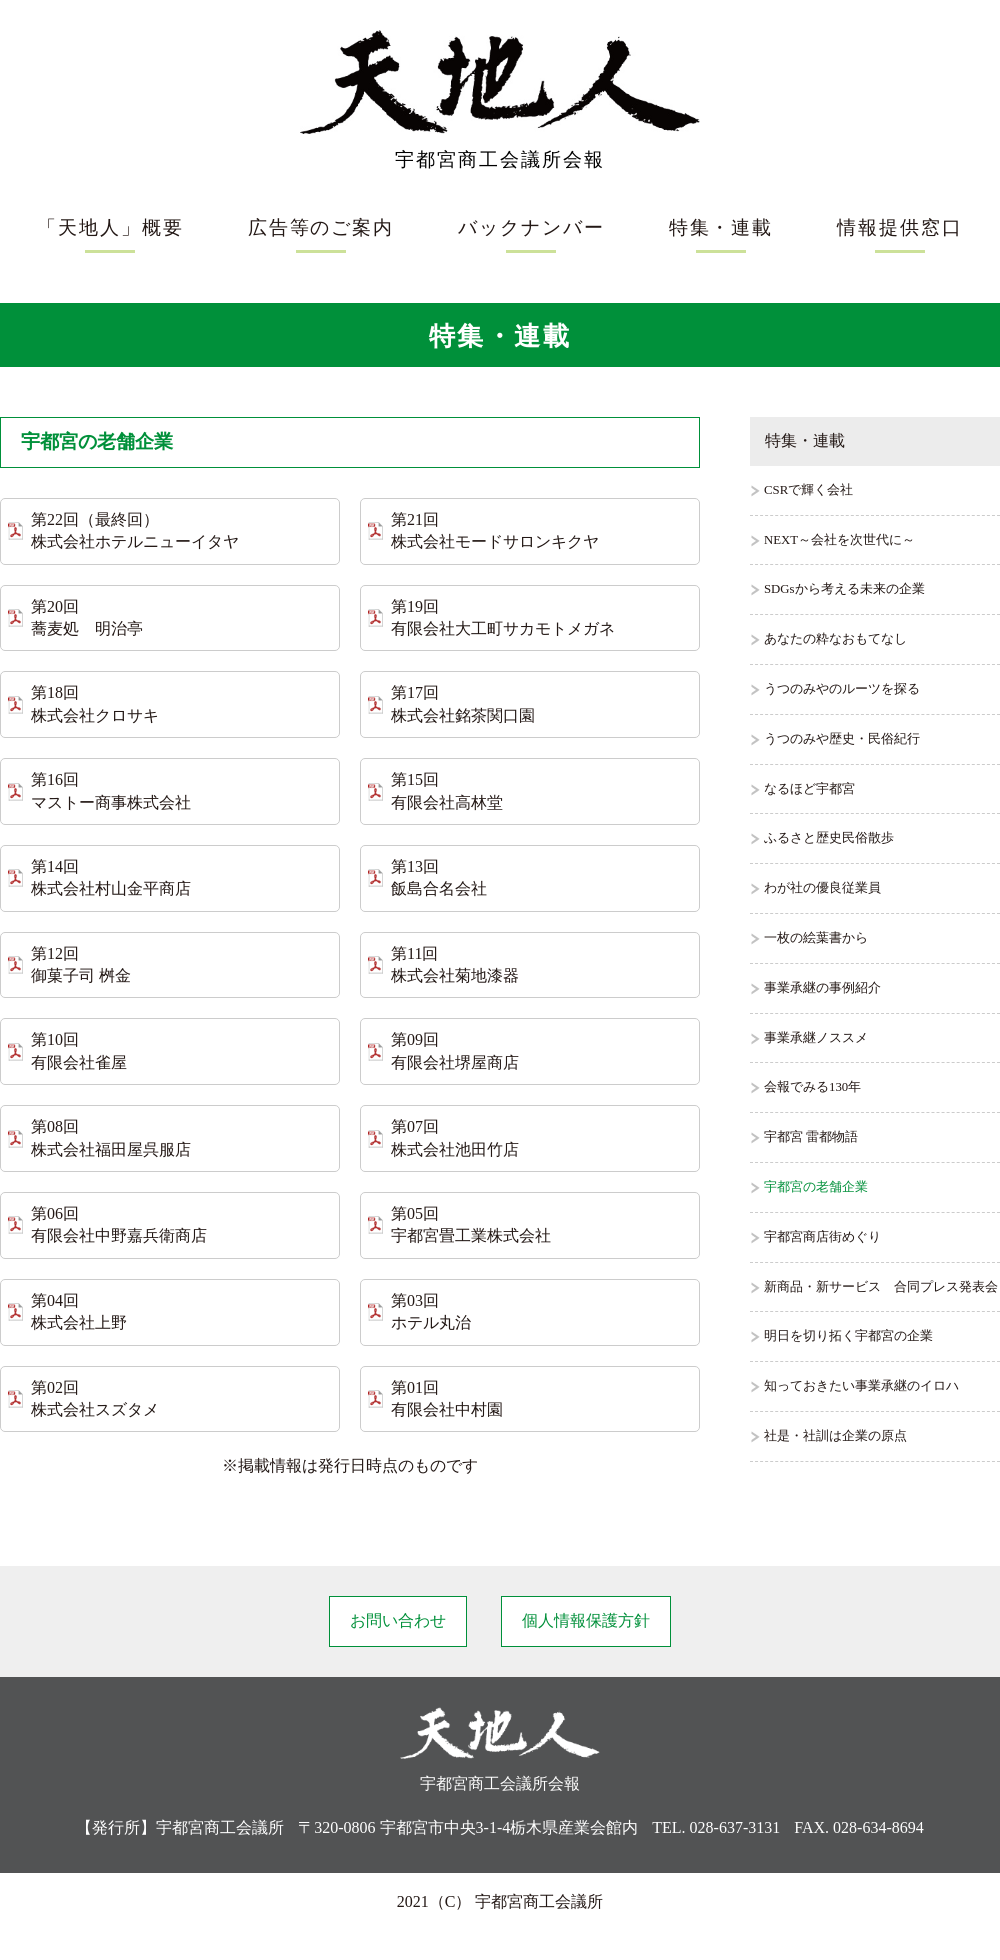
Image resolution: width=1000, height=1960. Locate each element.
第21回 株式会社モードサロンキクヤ (495, 530)
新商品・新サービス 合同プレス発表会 (881, 1287)
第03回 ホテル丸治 (431, 1311)
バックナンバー (531, 227)
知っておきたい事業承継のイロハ (861, 1386)
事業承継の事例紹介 (822, 988)
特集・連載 (721, 227)
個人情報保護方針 (586, 1620)
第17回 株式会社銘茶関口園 (463, 703)
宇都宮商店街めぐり (822, 1237)
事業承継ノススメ (816, 1038)
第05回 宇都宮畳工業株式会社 (471, 1224)
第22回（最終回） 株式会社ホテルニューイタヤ (135, 530)
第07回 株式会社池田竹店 (455, 1137)
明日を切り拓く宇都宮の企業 (848, 1336)
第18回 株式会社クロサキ (95, 703)
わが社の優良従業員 (822, 888)
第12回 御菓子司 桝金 (81, 964)
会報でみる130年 (812, 1087)
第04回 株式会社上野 (79, 1311)
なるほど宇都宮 (809, 789)
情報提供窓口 (900, 227)
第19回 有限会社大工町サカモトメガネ (503, 617)
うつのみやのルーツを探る (842, 689)
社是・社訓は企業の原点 (835, 1436)
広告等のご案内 (321, 227)
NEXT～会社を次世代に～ (839, 540)
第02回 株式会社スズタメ (95, 1398)
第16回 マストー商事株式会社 (111, 790)
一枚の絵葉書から (816, 938)
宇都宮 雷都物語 (811, 1137)
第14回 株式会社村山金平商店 (111, 877)
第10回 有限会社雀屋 (79, 1050)
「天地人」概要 (110, 227)
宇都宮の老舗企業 (816, 1187)
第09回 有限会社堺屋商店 (455, 1050)
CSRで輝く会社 (808, 490)
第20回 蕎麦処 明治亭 (87, 617)
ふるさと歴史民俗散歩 (829, 838)
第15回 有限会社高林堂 (447, 790)
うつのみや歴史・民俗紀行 (842, 739)
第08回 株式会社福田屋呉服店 (111, 1137)
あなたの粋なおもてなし (835, 639)
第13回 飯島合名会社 (439, 877)
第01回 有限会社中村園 (447, 1398)
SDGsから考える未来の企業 (844, 589)
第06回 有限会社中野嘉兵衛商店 (119, 1224)
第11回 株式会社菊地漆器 (455, 964)
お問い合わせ (398, 1620)
